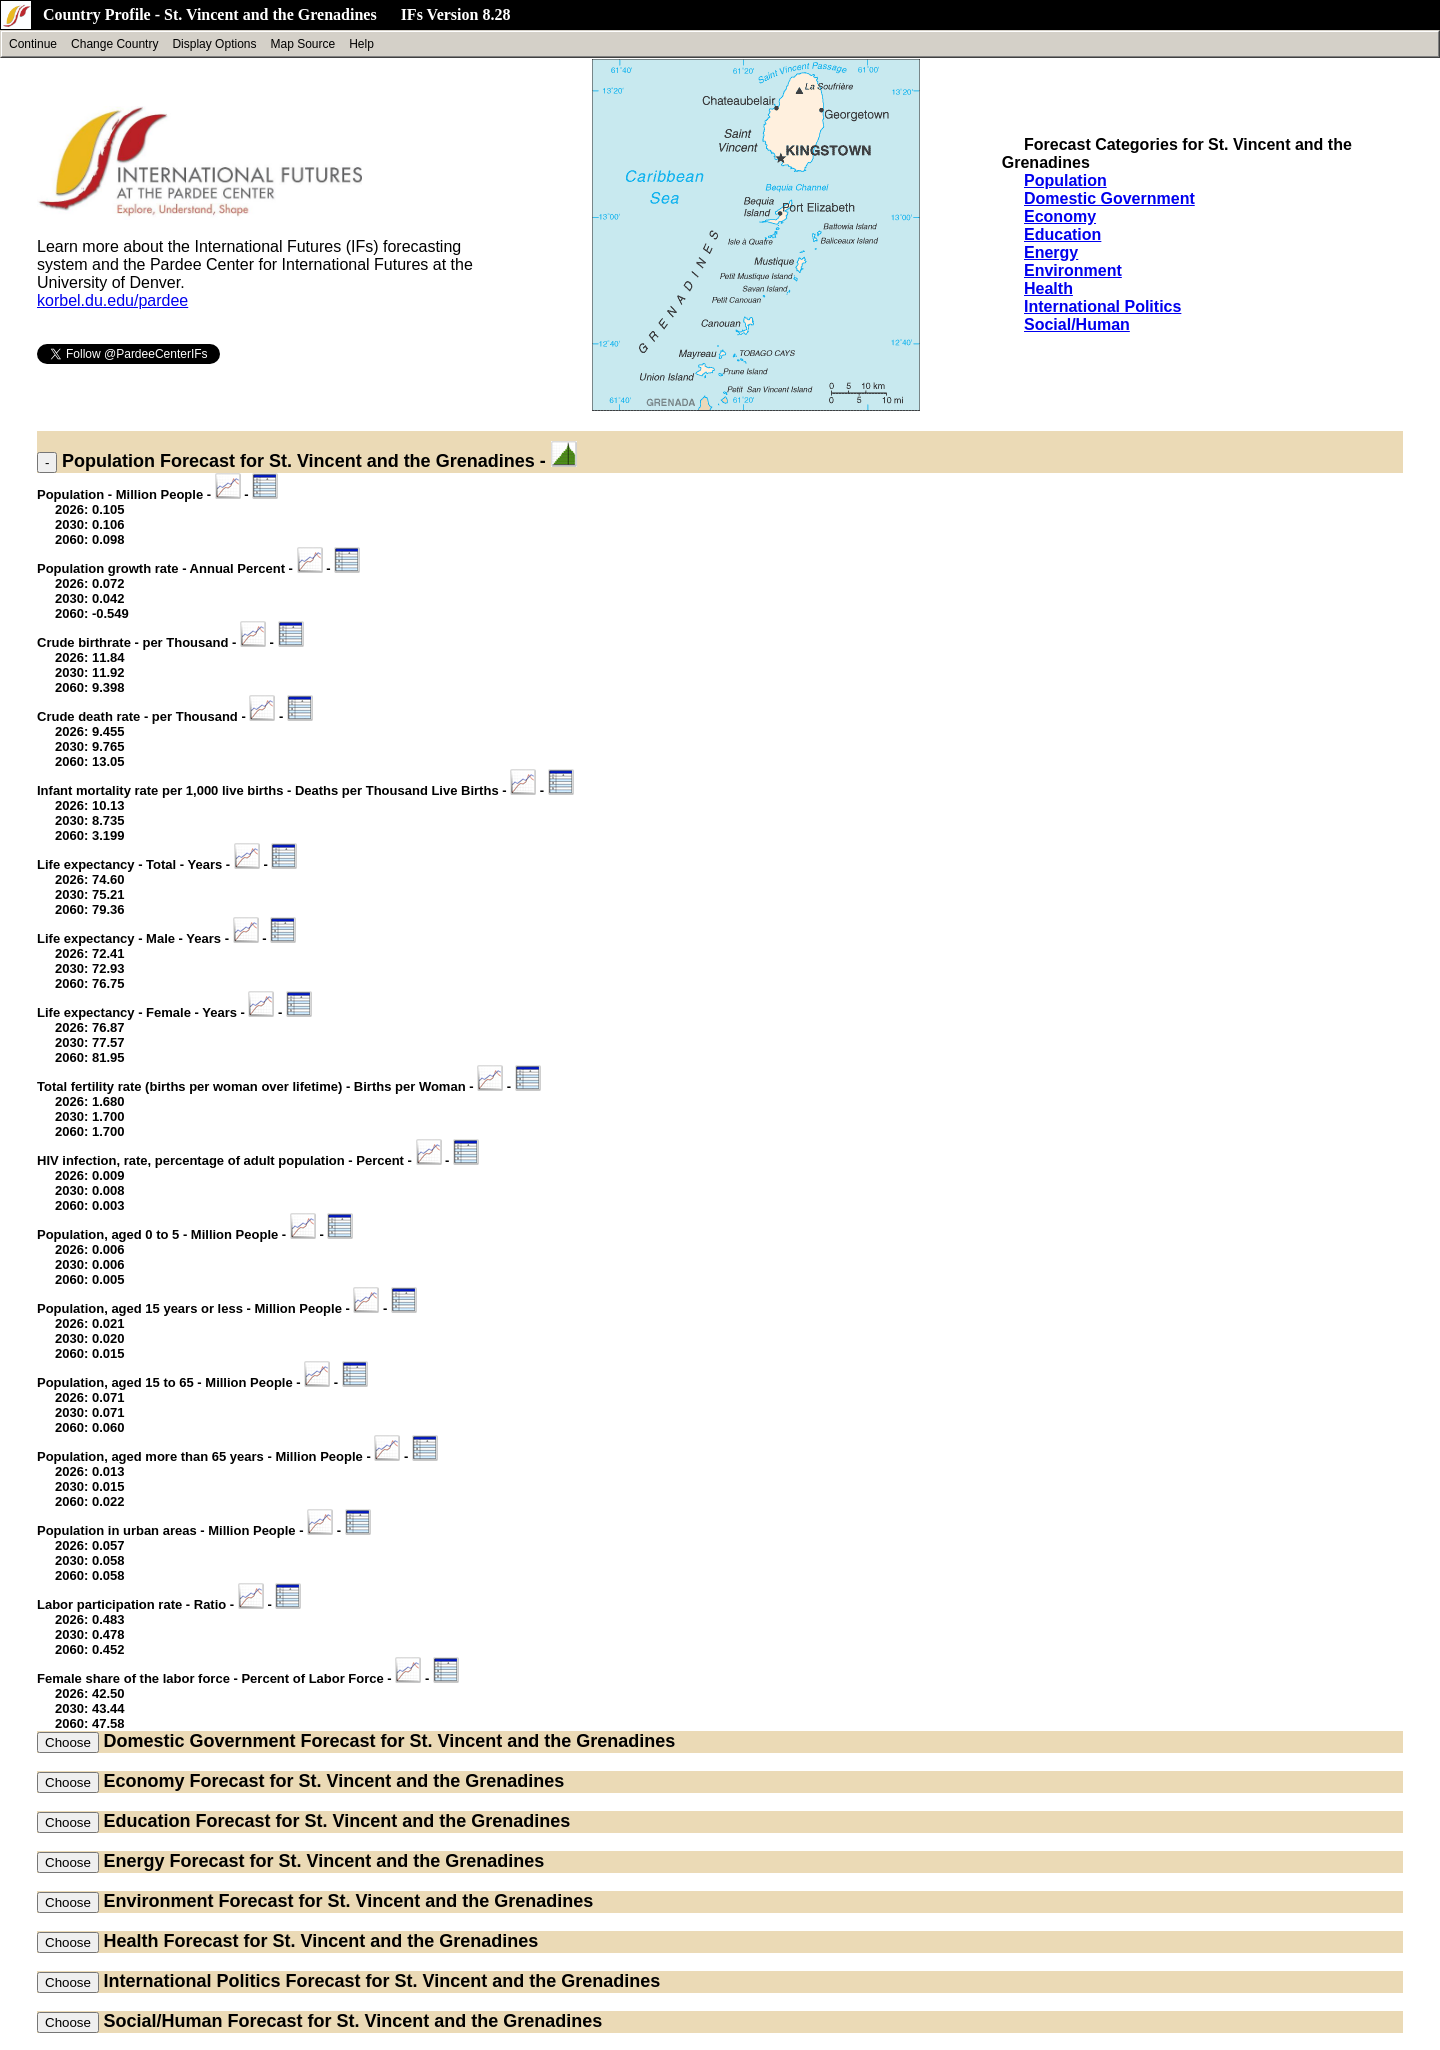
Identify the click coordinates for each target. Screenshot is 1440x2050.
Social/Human (1077, 324)
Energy (1051, 252)
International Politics (1102, 306)
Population (1065, 180)
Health (1048, 288)
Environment (1073, 270)
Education (1062, 234)
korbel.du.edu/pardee (112, 300)
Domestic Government (1109, 198)
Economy (1060, 216)
